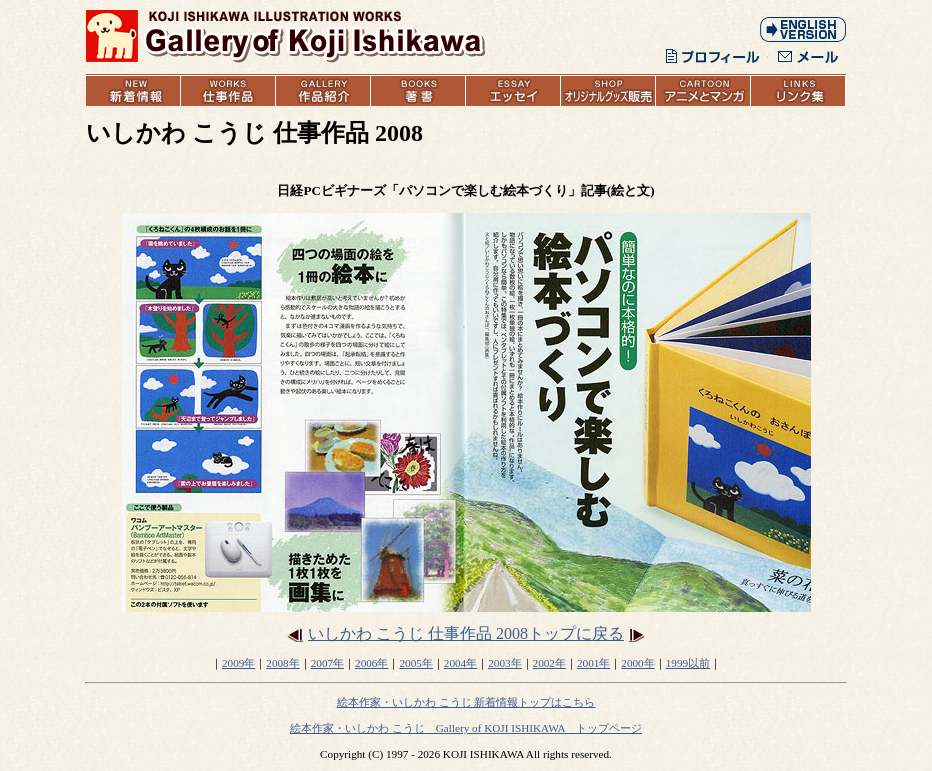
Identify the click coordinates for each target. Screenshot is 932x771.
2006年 (371, 663)
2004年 (460, 663)
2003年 (504, 663)
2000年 (637, 663)
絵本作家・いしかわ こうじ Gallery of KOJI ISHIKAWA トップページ (466, 728)
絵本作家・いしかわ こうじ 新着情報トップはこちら (466, 702)
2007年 (327, 663)
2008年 (282, 663)
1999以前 (688, 663)
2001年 (593, 663)
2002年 (549, 663)
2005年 (415, 663)
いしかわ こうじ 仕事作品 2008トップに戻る (466, 633)
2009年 (238, 663)
